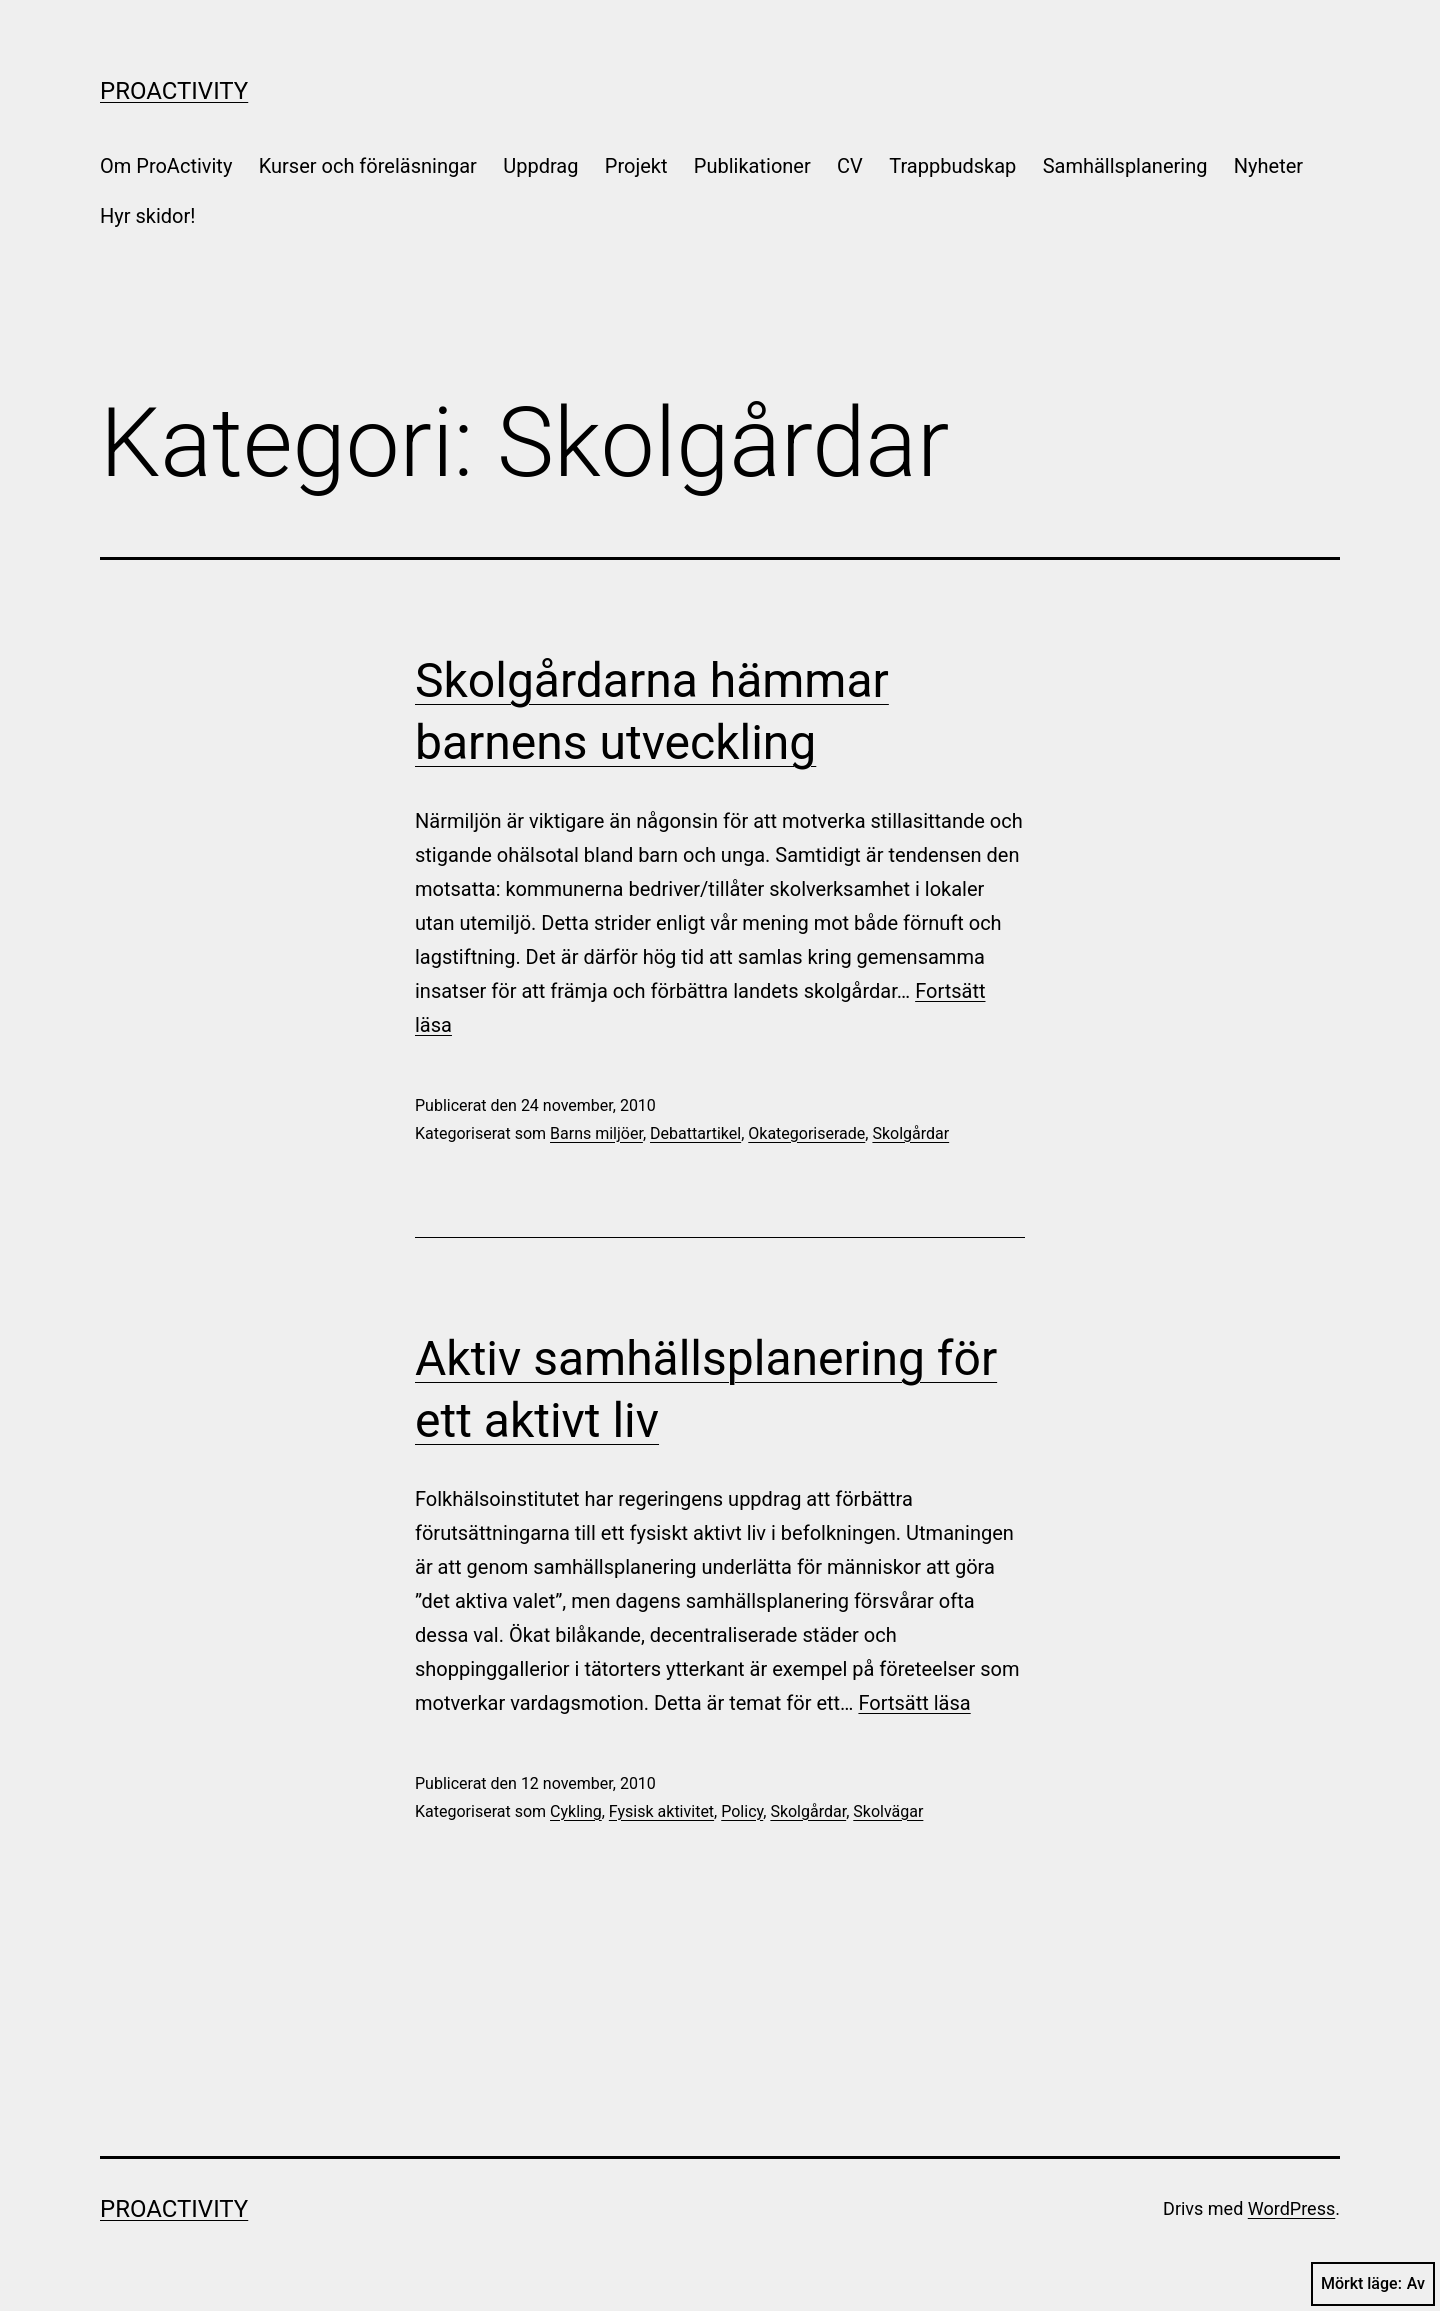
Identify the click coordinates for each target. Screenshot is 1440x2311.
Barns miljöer (596, 1133)
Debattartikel (695, 1133)
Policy (742, 1811)
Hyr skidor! (147, 216)
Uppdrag (540, 166)
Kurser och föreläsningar (368, 166)
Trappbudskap (952, 166)
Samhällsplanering (1125, 166)
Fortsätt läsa (914, 1703)
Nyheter (1268, 166)
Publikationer (752, 166)
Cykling (576, 1811)
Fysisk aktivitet (661, 1811)
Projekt (636, 166)
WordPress (1291, 2208)
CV (850, 166)
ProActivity (174, 91)
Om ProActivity (166, 166)
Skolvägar (888, 1811)
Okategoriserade (806, 1133)
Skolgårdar (910, 1133)
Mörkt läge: (1373, 2284)
